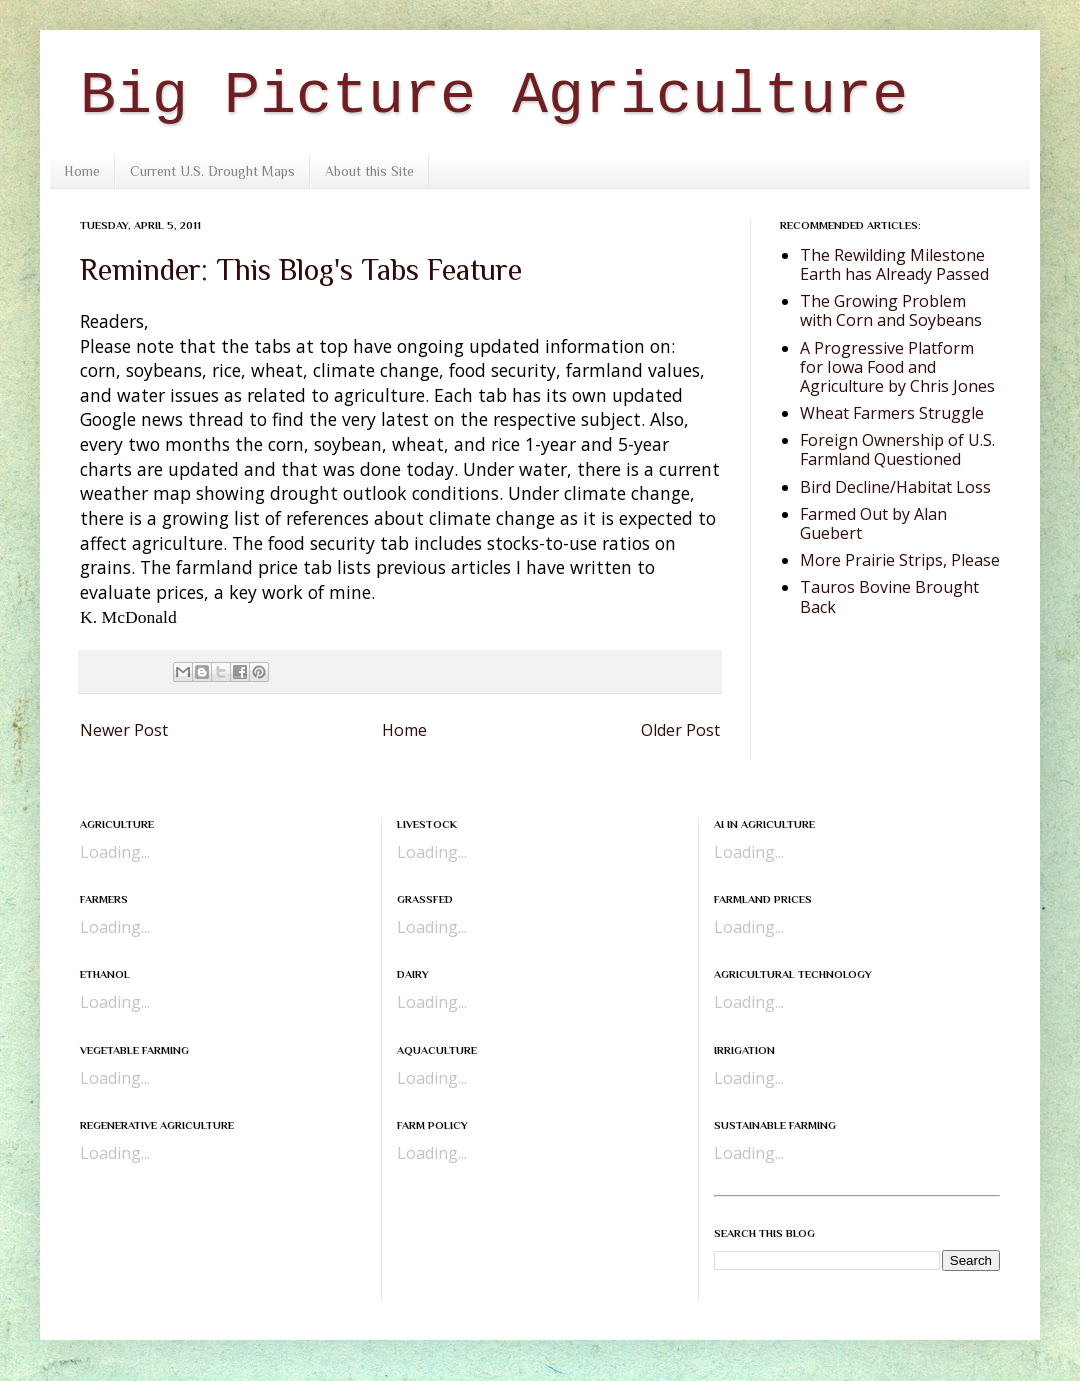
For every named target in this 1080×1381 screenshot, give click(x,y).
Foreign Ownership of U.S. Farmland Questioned (897, 449)
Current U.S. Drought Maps (212, 171)
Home (82, 171)
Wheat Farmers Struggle (892, 413)
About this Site (369, 171)
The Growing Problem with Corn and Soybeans (891, 310)
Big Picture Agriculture (494, 96)
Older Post (680, 730)
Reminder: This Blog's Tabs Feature (301, 270)
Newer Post (124, 730)
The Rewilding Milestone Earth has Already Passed (894, 264)
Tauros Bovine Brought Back (889, 596)
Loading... (115, 852)
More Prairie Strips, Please (900, 560)
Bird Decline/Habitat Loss (895, 487)
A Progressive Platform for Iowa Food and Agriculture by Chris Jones (897, 367)
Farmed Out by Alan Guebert (873, 523)
